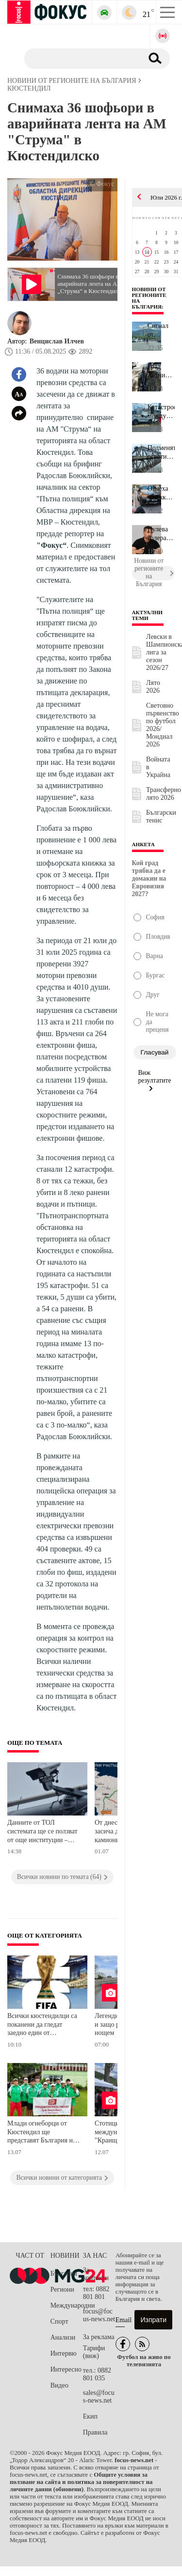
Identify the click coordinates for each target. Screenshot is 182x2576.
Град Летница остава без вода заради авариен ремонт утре (160, 371)
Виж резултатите (154, 1080)
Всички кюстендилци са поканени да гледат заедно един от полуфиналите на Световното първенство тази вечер (42, 2025)
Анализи (62, 2337)
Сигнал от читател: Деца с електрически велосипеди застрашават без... (161, 330)
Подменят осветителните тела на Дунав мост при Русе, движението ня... (161, 452)
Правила (95, 2432)
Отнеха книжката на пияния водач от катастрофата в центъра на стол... (161, 493)
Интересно (66, 2369)
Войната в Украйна (158, 767)
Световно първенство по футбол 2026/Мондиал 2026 (162, 725)
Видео (59, 2385)
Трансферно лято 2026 (163, 793)
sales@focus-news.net (99, 2396)
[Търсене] (79, 58)
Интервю (63, 2353)
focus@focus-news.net (99, 2315)
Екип (90, 2416)
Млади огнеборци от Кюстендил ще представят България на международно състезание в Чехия (41, 2133)
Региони (62, 2289)
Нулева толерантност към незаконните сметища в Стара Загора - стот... (161, 534)
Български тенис (161, 816)
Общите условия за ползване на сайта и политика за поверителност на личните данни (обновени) (81, 2482)
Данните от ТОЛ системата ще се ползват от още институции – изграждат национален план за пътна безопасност (42, 1832)
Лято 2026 (153, 686)
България (63, 2273)
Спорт (59, 2321)
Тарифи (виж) (94, 2351)
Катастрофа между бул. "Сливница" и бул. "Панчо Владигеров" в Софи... (161, 411)
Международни (66, 2305)
